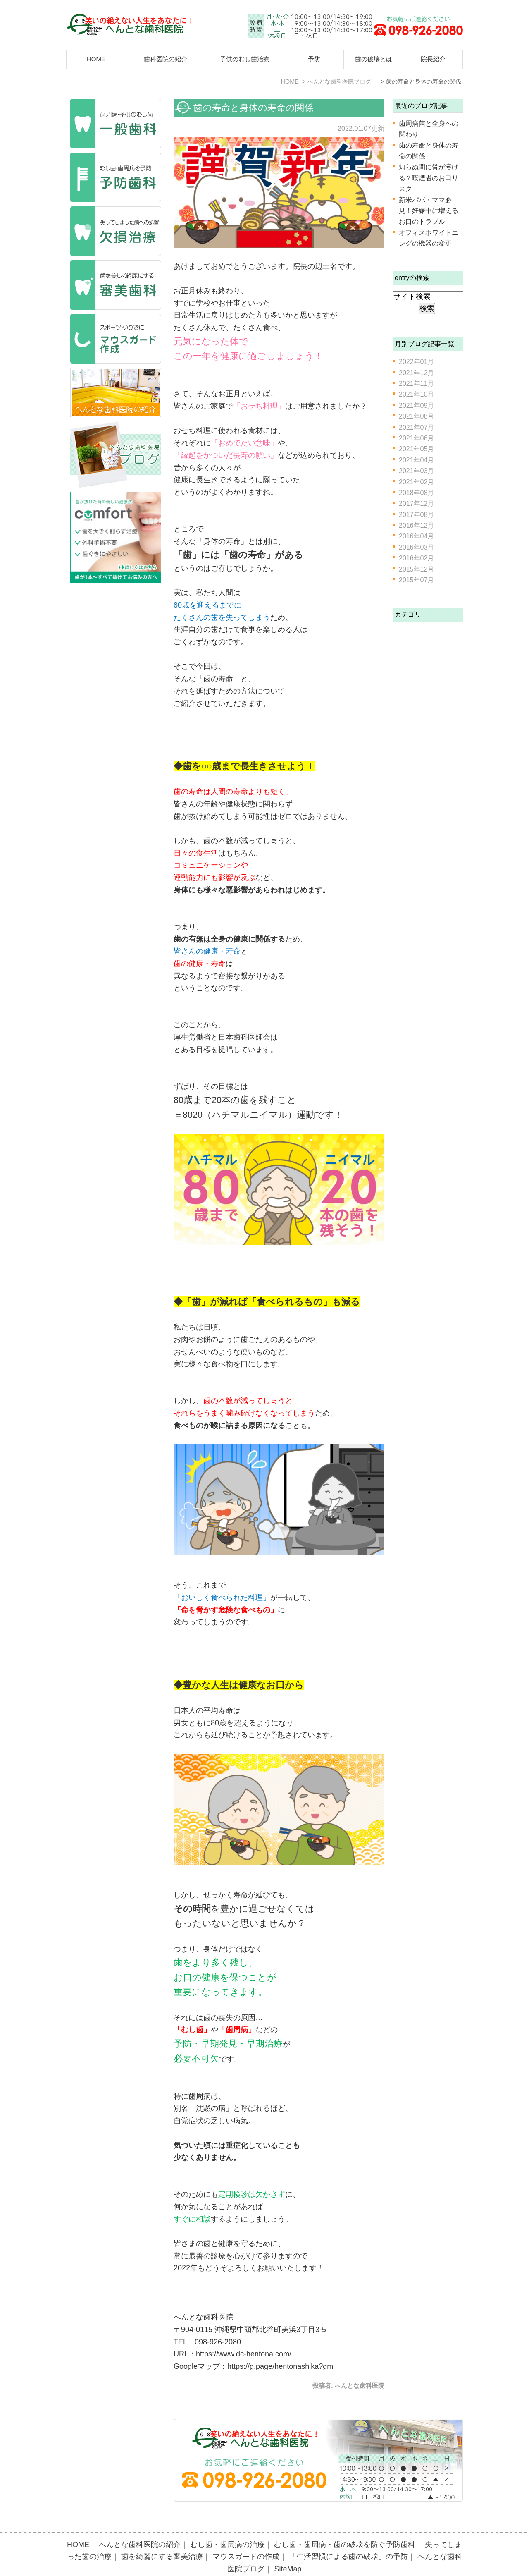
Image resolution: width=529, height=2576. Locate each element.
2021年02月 (416, 482)
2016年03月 (416, 547)
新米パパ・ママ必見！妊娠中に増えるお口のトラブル (428, 210)
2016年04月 (416, 536)
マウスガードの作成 (245, 2538)
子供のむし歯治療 (244, 58)
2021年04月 (416, 460)
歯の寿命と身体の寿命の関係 (253, 108)
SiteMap (287, 2551)
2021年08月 (416, 416)
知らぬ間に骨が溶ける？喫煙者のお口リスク (428, 177)
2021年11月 (416, 383)
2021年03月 (416, 470)
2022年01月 (416, 361)
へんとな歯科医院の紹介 (140, 2526)
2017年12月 (416, 503)
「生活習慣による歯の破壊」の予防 (348, 2538)
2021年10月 (416, 394)
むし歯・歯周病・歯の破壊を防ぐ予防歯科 (344, 2526)
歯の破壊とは (373, 58)
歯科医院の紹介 (165, 58)
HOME (96, 58)
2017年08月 (416, 514)
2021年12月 (416, 372)
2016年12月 (416, 525)
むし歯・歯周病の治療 (227, 2526)
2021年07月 (416, 427)
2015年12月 (416, 569)
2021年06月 (416, 438)
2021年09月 (416, 405)
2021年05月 (416, 448)
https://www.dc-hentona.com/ (243, 2354)
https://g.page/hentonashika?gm (280, 2366)
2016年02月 (416, 558)
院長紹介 (433, 58)
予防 (314, 58)
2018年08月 (416, 492)
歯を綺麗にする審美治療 (162, 2538)
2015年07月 (416, 580)
